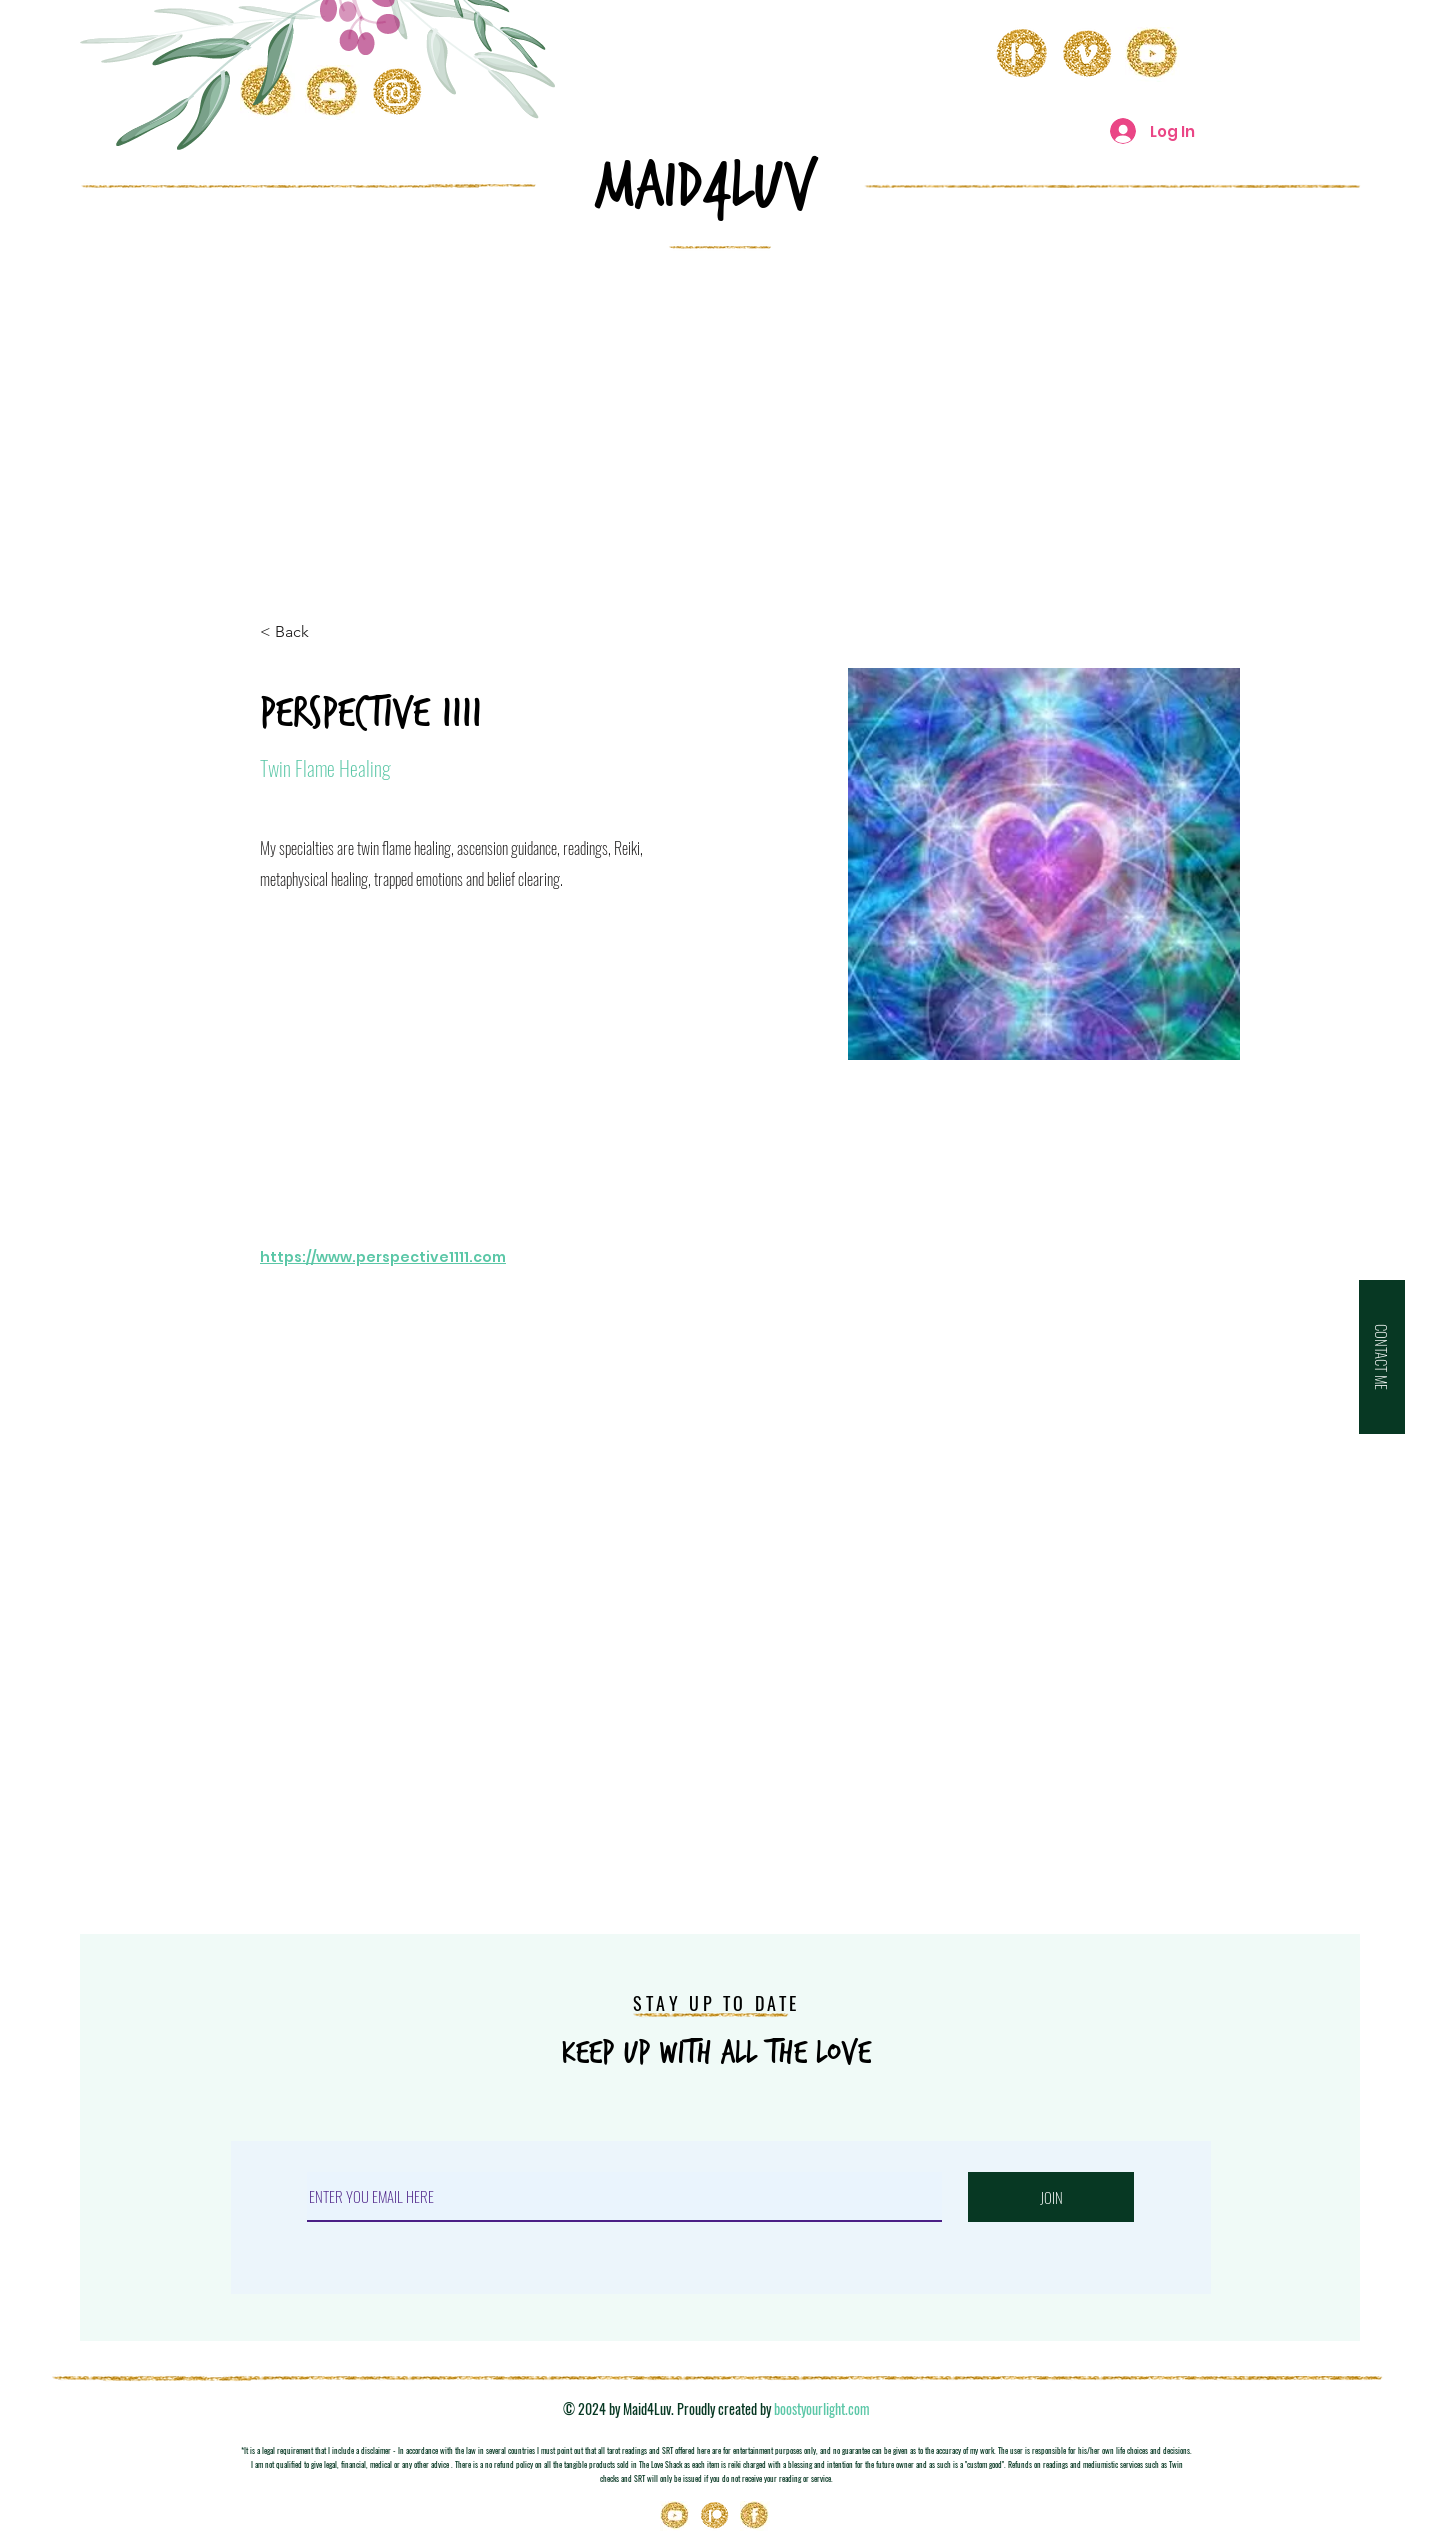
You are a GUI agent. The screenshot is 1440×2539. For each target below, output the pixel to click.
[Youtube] (675, 2516)
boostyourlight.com (822, 2408)
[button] (1382, 1357)
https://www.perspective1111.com (383, 1257)
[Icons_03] (755, 2516)
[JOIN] (1051, 2197)
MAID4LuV (706, 186)
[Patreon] (715, 2516)
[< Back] (299, 632)
